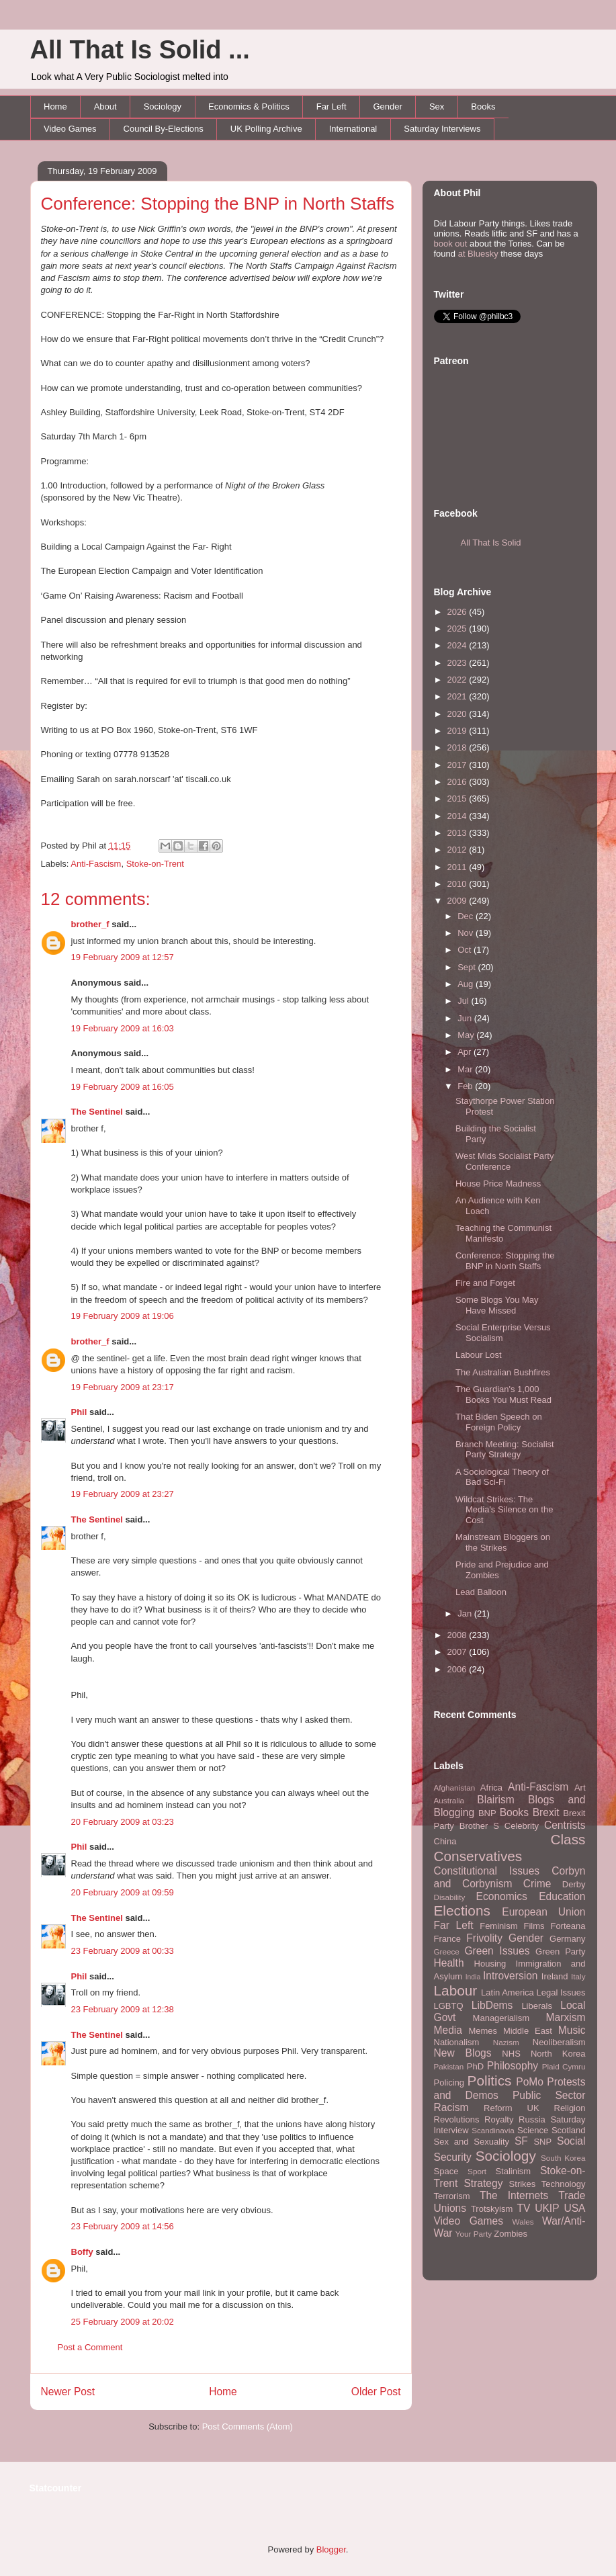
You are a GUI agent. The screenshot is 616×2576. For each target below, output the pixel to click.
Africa (491, 1788)
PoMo (529, 2082)
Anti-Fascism (96, 864)
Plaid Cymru (564, 2066)
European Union (543, 1912)
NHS (511, 2054)
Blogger (331, 2549)
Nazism (506, 2042)
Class (567, 1839)
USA (574, 2208)
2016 (458, 782)
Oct (465, 950)
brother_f (90, 924)
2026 (458, 612)
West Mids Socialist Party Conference (504, 1161)
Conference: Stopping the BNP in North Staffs (218, 204)
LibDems (492, 2005)
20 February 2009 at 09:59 (122, 1892)
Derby (574, 1884)
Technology (563, 2184)
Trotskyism (492, 2209)
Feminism (498, 1926)
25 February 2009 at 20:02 (122, 2322)
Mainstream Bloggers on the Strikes (502, 1542)
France (447, 1939)
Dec (466, 916)
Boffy (82, 2252)
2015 (458, 798)
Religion (570, 2108)
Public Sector (549, 2095)
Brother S (479, 1826)
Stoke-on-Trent (155, 864)
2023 (458, 663)
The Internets (514, 2195)
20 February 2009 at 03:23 (122, 1822)
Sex (436, 106)
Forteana (567, 1926)
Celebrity (521, 1826)
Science (532, 2130)
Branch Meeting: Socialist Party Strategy (504, 1449)
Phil (79, 1412)
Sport (477, 2171)
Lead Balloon (481, 1592)
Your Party (473, 2233)
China (445, 1841)
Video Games (70, 129)
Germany (567, 1939)
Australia (449, 1800)
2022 (458, 680)
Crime (537, 1883)
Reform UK (511, 2108)
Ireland (554, 1976)
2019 (458, 731)
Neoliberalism (559, 2042)
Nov (466, 933)
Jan (465, 1613)
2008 (458, 1635)
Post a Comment (90, 2347)
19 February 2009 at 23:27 (122, 1494)
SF (521, 2141)
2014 (458, 816)
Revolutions (457, 2119)
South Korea (563, 2157)
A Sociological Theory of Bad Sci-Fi (502, 1477)
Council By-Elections (164, 129)
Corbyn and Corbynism (510, 1877)
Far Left (331, 106)
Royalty (498, 2119)
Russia (532, 2119)
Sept (467, 967)
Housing (490, 1964)
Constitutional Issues (487, 1871)
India (473, 1977)
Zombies (510, 2234)
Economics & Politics (249, 106)
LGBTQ (449, 2006)
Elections (462, 1910)
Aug (466, 984)
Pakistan (449, 2066)
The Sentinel (97, 1112)
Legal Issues (560, 1992)
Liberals (536, 2006)
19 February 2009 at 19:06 (122, 1316)
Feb (466, 1086)
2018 (458, 747)
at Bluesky (478, 254)
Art (580, 1788)
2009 (458, 901)
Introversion (510, 1975)
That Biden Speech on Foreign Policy (498, 1422)
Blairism (495, 1799)
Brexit (546, 1812)
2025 (458, 629)
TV (523, 2208)
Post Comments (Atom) (247, 2426)
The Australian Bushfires (502, 1372)
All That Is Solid (491, 543)
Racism (451, 2107)
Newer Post (68, 2391)
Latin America (507, 1992)
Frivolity (484, 1938)
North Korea (558, 2054)
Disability (450, 1897)
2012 (458, 850)
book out (451, 244)
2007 (458, 1652)
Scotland (569, 2130)
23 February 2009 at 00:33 (122, 1951)
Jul (464, 1001)
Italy (578, 1976)
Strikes (522, 2184)
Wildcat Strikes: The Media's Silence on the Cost (504, 1509)
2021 (458, 696)
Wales (523, 2221)
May (466, 1035)
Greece (446, 1951)
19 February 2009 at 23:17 (122, 1387)
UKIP (547, 2208)
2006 (458, 1669)
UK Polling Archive (266, 129)
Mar (466, 1069)
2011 (458, 867)
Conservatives (478, 1856)
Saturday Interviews (442, 129)
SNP (542, 2142)
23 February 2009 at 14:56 (122, 2226)
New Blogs (463, 2053)
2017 (458, 765)
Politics (490, 2080)
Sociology (162, 106)
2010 (458, 884)
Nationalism (457, 2042)
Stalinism (513, 2171)
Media (448, 2030)
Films (533, 1926)
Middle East (527, 2031)
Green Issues (496, 1951)
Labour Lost (478, 1355)
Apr (465, 1052)
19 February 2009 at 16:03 (122, 1028)
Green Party (560, 1951)
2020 (458, 714)
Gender (387, 106)
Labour (456, 1990)
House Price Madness (498, 1183)
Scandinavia (493, 2130)
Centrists (565, 1825)
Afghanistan (455, 1787)
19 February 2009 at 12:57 (122, 957)
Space (446, 2171)
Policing (449, 2082)
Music (572, 2030)
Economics (501, 1896)
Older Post (376, 2391)
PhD (475, 2066)
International (353, 129)
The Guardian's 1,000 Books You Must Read (503, 1394)
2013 (458, 833)
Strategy (483, 2183)
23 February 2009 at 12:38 (122, 2009)
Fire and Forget (485, 1283)
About (105, 106)
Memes (482, 2031)
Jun (465, 1018)
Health (449, 1963)
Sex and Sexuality (472, 2142)
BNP (487, 1813)
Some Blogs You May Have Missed (497, 1305)
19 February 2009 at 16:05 (122, 1087)
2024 (458, 645)
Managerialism (501, 2018)
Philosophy (512, 2065)
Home (55, 106)
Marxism (566, 2017)
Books (483, 106)
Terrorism (452, 2196)
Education (562, 1896)
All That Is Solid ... (140, 50)
